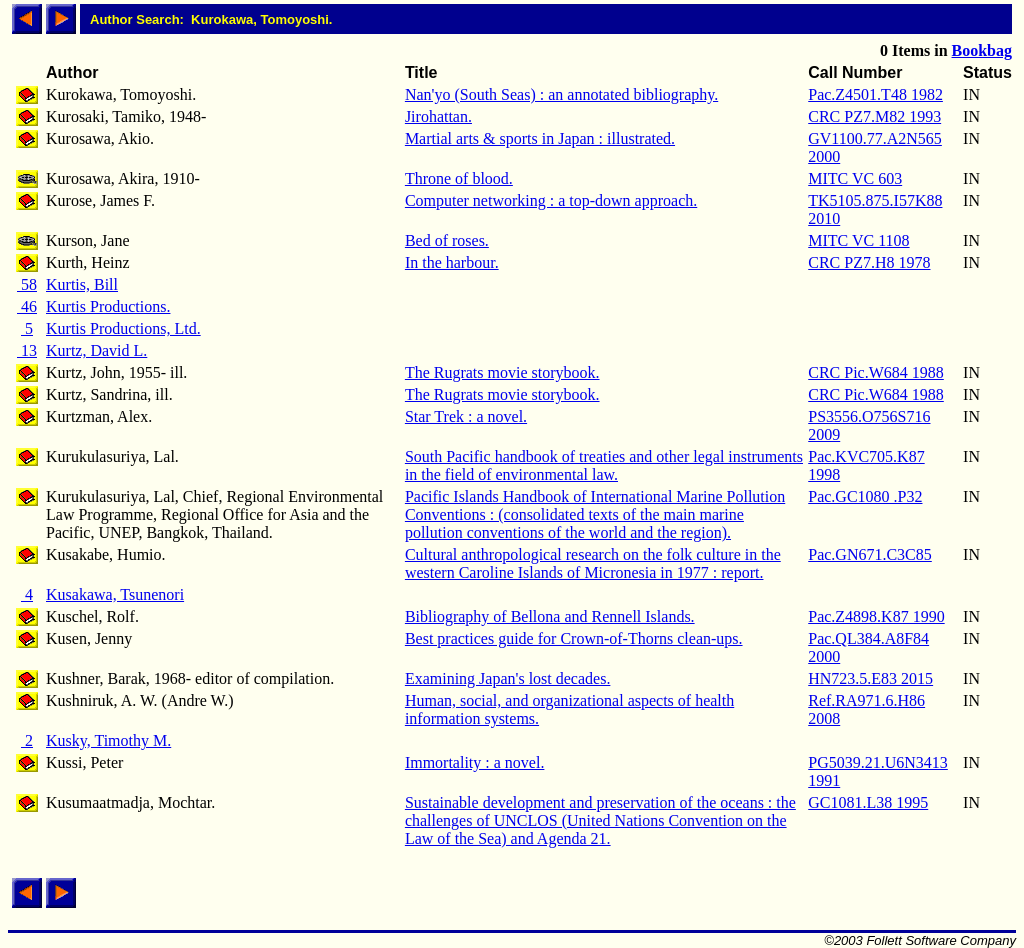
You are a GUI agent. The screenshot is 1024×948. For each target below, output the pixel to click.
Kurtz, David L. (96, 350)
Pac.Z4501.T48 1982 (875, 94)
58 (27, 284)
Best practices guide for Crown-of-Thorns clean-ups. (574, 638)
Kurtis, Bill (82, 284)
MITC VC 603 (855, 178)
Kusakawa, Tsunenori (115, 594)
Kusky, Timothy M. (108, 740)
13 (27, 350)
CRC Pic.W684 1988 (876, 372)
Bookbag (982, 50)
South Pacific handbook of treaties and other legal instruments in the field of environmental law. (604, 465)
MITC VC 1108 (858, 240)
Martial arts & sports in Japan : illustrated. (540, 138)
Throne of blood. (459, 178)
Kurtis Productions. (108, 306)
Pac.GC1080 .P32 (865, 496)
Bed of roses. (447, 240)
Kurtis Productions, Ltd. (123, 328)
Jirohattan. (438, 116)
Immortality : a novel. (475, 762)
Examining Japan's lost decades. (508, 678)
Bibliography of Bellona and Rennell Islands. (550, 616)
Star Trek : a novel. (466, 416)
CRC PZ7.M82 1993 (874, 116)
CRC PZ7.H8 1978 (869, 262)
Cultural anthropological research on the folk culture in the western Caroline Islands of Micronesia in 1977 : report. (593, 563)
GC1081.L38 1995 (868, 802)
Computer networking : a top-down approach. (551, 200)
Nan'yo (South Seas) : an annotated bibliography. (561, 94)
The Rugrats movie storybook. (502, 372)
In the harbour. (452, 262)
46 (27, 306)
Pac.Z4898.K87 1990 (876, 616)
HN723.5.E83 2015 (870, 678)
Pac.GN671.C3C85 (870, 554)
